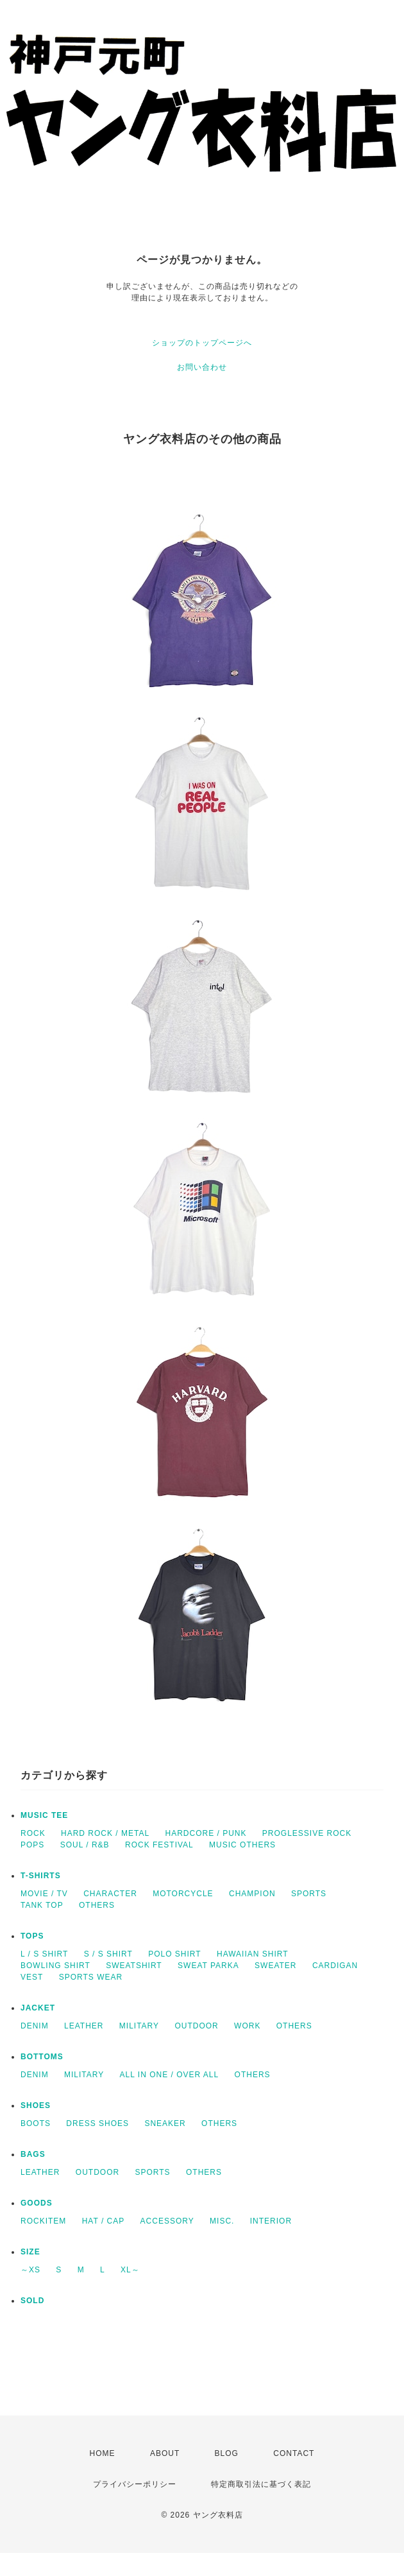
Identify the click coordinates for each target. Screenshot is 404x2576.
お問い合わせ (202, 367)
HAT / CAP (103, 2221)
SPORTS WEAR (90, 1977)
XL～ (130, 2269)
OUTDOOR (196, 2025)
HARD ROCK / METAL (105, 1833)
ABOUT (165, 2453)
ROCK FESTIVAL (159, 1844)
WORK (247, 2025)
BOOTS (36, 2123)
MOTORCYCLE (183, 1893)
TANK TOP (42, 1905)
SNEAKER (164, 2123)
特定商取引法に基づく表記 (261, 2484)
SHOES (36, 2105)
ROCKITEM (43, 2221)
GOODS (37, 2203)
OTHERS (97, 1905)
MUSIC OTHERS (242, 1844)
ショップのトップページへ (202, 342)
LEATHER (83, 2025)
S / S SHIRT (108, 1953)
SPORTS (308, 1893)
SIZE (30, 2251)
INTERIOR (271, 2221)
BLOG (227, 2453)
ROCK (33, 1833)
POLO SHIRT (174, 1953)
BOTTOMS (42, 2056)
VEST (32, 1977)
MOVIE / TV (44, 1893)
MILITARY (139, 2025)
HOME (102, 2453)
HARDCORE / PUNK (205, 1833)
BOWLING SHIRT (55, 1965)
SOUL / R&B (85, 1844)
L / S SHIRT (44, 1953)
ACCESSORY (167, 2221)
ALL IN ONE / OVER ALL (169, 2074)
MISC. (222, 2221)
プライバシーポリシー (134, 2484)
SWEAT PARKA (208, 1965)
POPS (32, 1844)
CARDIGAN (335, 1965)
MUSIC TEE (44, 1815)
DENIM (35, 2025)
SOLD (32, 2300)
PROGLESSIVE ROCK (306, 1833)
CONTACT (293, 2453)
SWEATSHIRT (134, 1965)
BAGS (33, 2154)
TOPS (32, 1936)
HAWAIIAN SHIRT (253, 1953)
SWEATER (275, 1965)
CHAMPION (252, 1893)
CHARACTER (110, 1893)
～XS (30, 2269)
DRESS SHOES (97, 2123)
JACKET (38, 2007)
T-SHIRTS (41, 1875)
